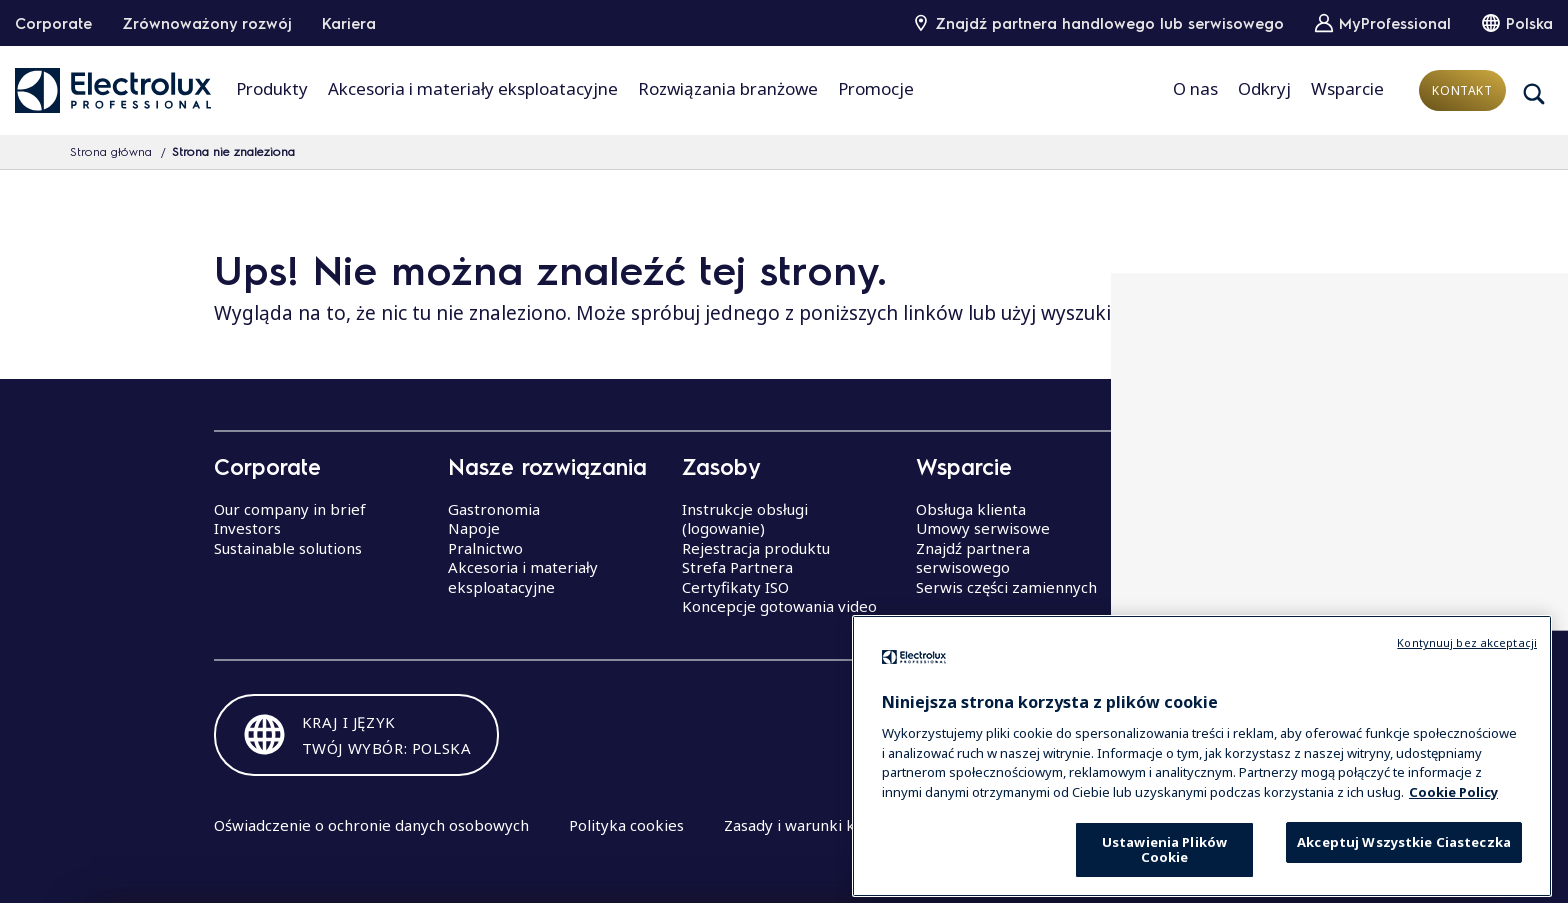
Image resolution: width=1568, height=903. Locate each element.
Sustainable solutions (288, 548)
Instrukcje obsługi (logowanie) (745, 519)
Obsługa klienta (971, 509)
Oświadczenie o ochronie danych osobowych (371, 825)
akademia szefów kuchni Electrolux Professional (1237, 597)
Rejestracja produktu (756, 548)
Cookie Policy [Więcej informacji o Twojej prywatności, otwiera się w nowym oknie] (1453, 827)
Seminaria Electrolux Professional (1223, 538)
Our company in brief (290, 509)
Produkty (272, 88)
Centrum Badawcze (1218, 567)
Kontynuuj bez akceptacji (1467, 677)
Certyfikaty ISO (735, 587)
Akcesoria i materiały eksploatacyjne (473, 88)
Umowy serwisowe (983, 528)
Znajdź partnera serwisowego (973, 558)
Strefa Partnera (737, 567)
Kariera (349, 23)
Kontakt (1462, 90)
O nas (1195, 88)
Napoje (474, 528)
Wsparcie (1347, 88)
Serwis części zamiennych (1006, 587)
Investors (247, 528)
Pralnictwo (485, 548)
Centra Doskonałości (1222, 509)
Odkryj (1264, 88)
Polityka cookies (626, 825)
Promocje (876, 88)
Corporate (53, 23)
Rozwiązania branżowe (728, 88)
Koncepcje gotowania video (779, 606)
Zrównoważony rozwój (207, 23)
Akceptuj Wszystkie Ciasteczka (1404, 877)
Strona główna (111, 151)
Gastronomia (494, 509)
